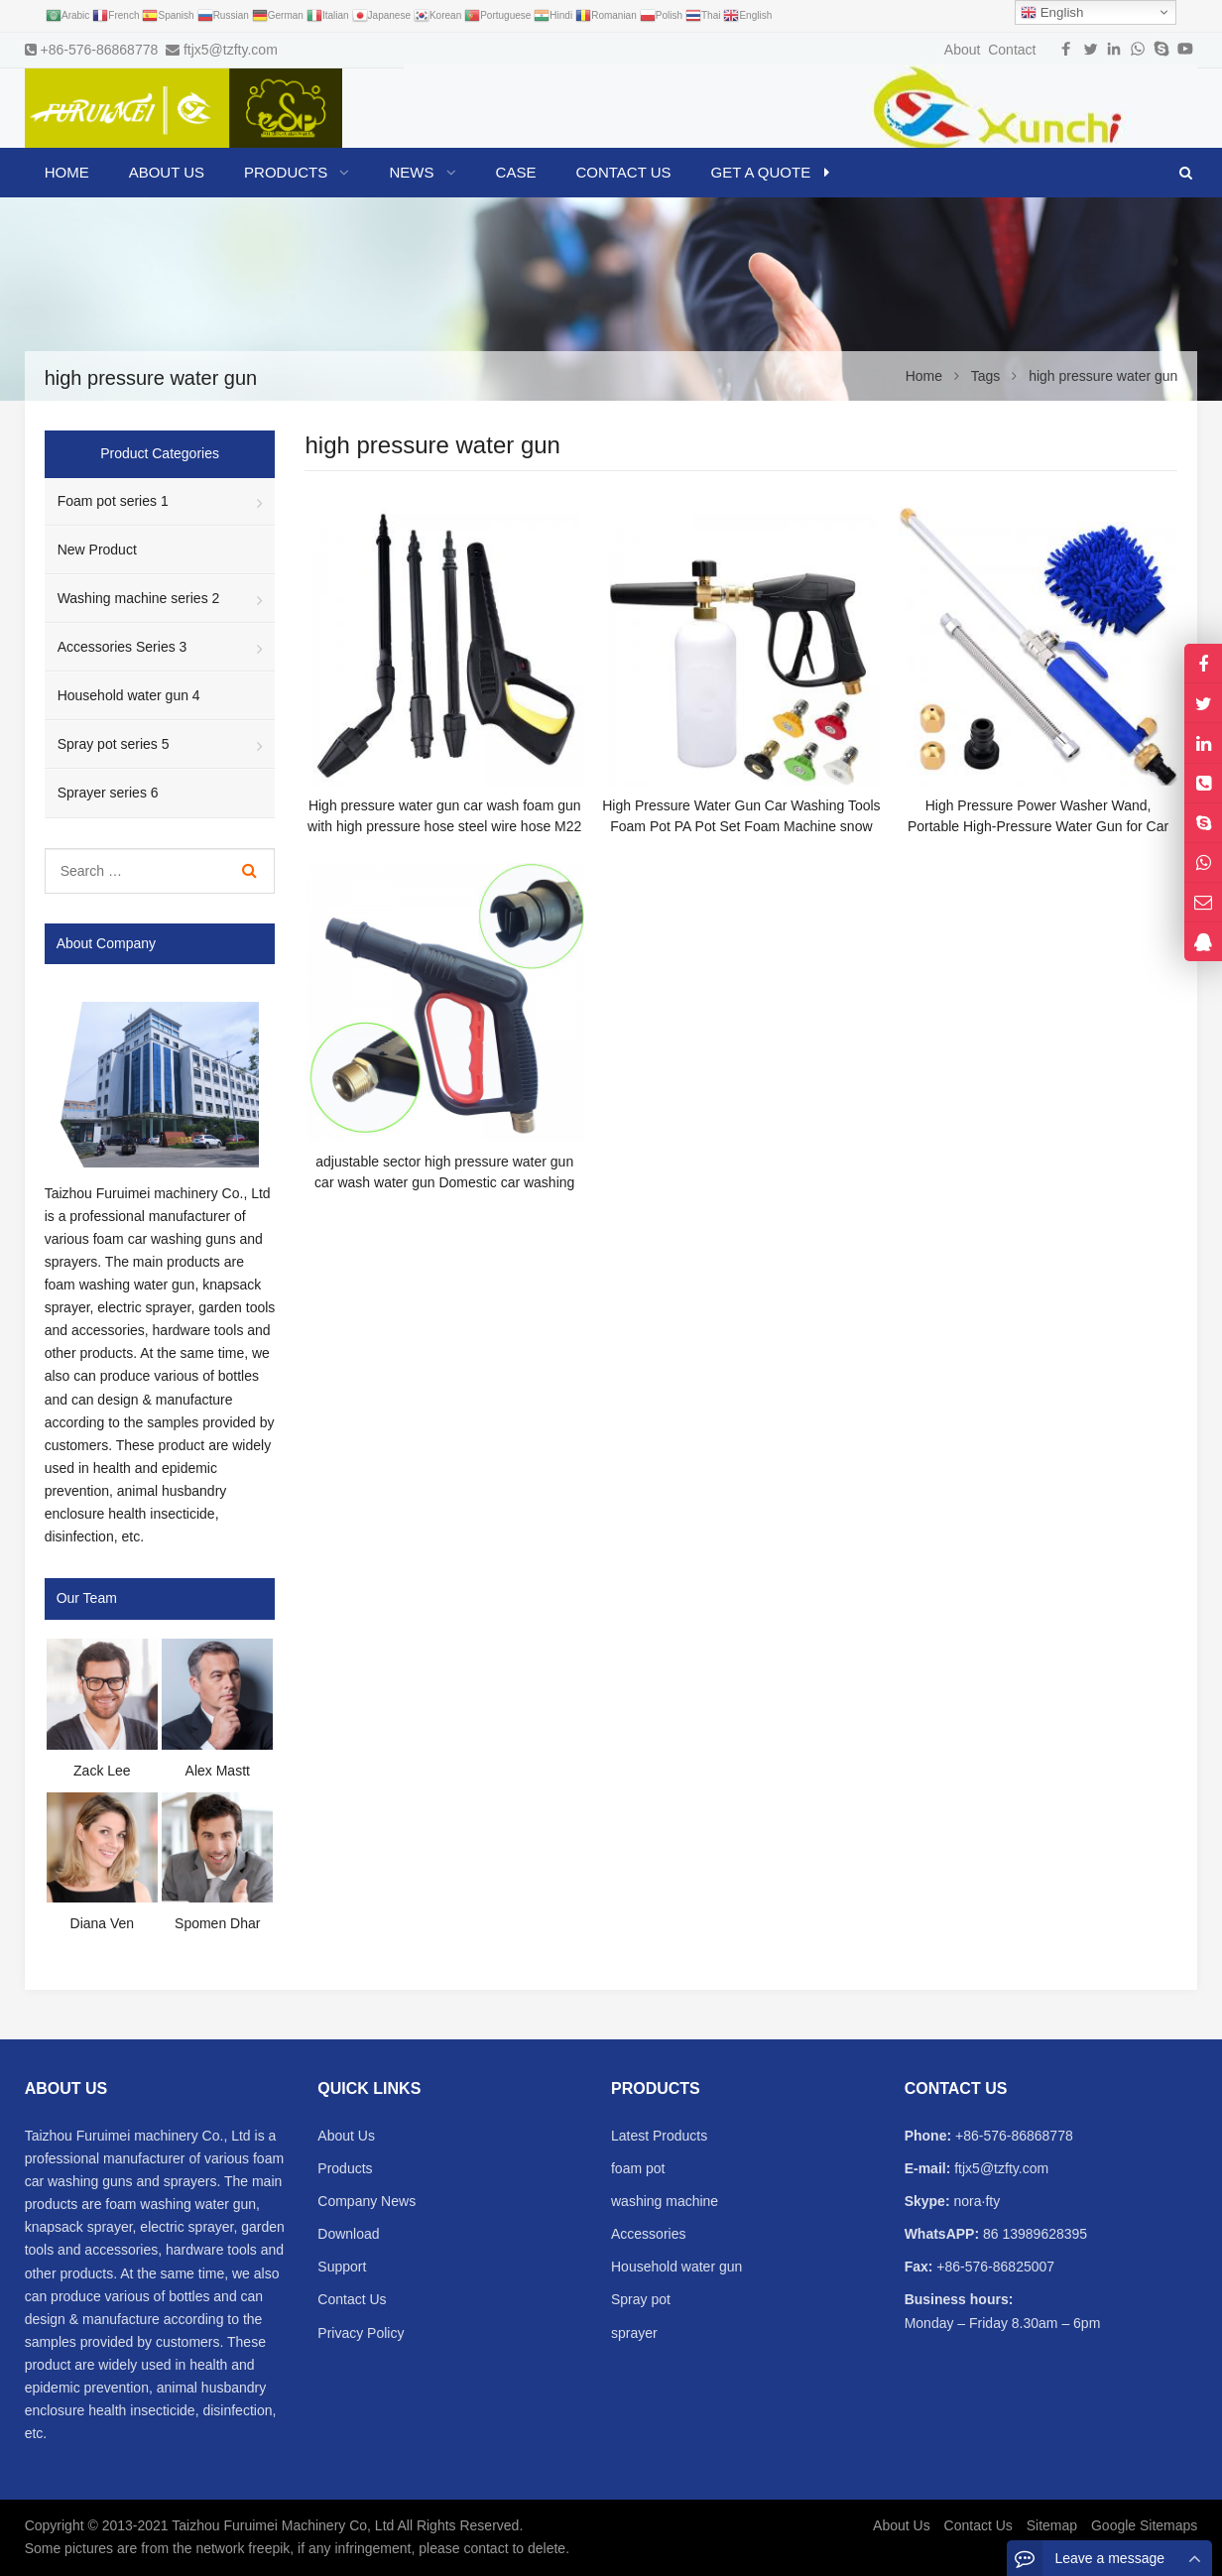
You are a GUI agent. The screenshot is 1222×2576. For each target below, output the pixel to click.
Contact (1012, 50)
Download (348, 2234)
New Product (97, 549)
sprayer (634, 2333)
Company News (366, 2201)
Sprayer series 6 (108, 792)
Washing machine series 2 (139, 598)
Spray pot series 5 (114, 744)
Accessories (648, 2234)
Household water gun (676, 2266)
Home (67, 172)
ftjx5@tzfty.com (230, 50)
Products (344, 2168)
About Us (346, 2136)
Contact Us (351, 2299)
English (1052, 13)
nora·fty (975, 2201)
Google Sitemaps (1144, 2525)
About (962, 50)
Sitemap (1052, 2525)
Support (341, 2266)
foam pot (638, 2168)
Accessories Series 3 (122, 647)
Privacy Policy (360, 2333)
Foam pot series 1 (113, 501)
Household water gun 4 (129, 695)
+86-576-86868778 (100, 50)
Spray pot (641, 2299)
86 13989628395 (1033, 2234)
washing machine (664, 2201)
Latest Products (659, 2136)
